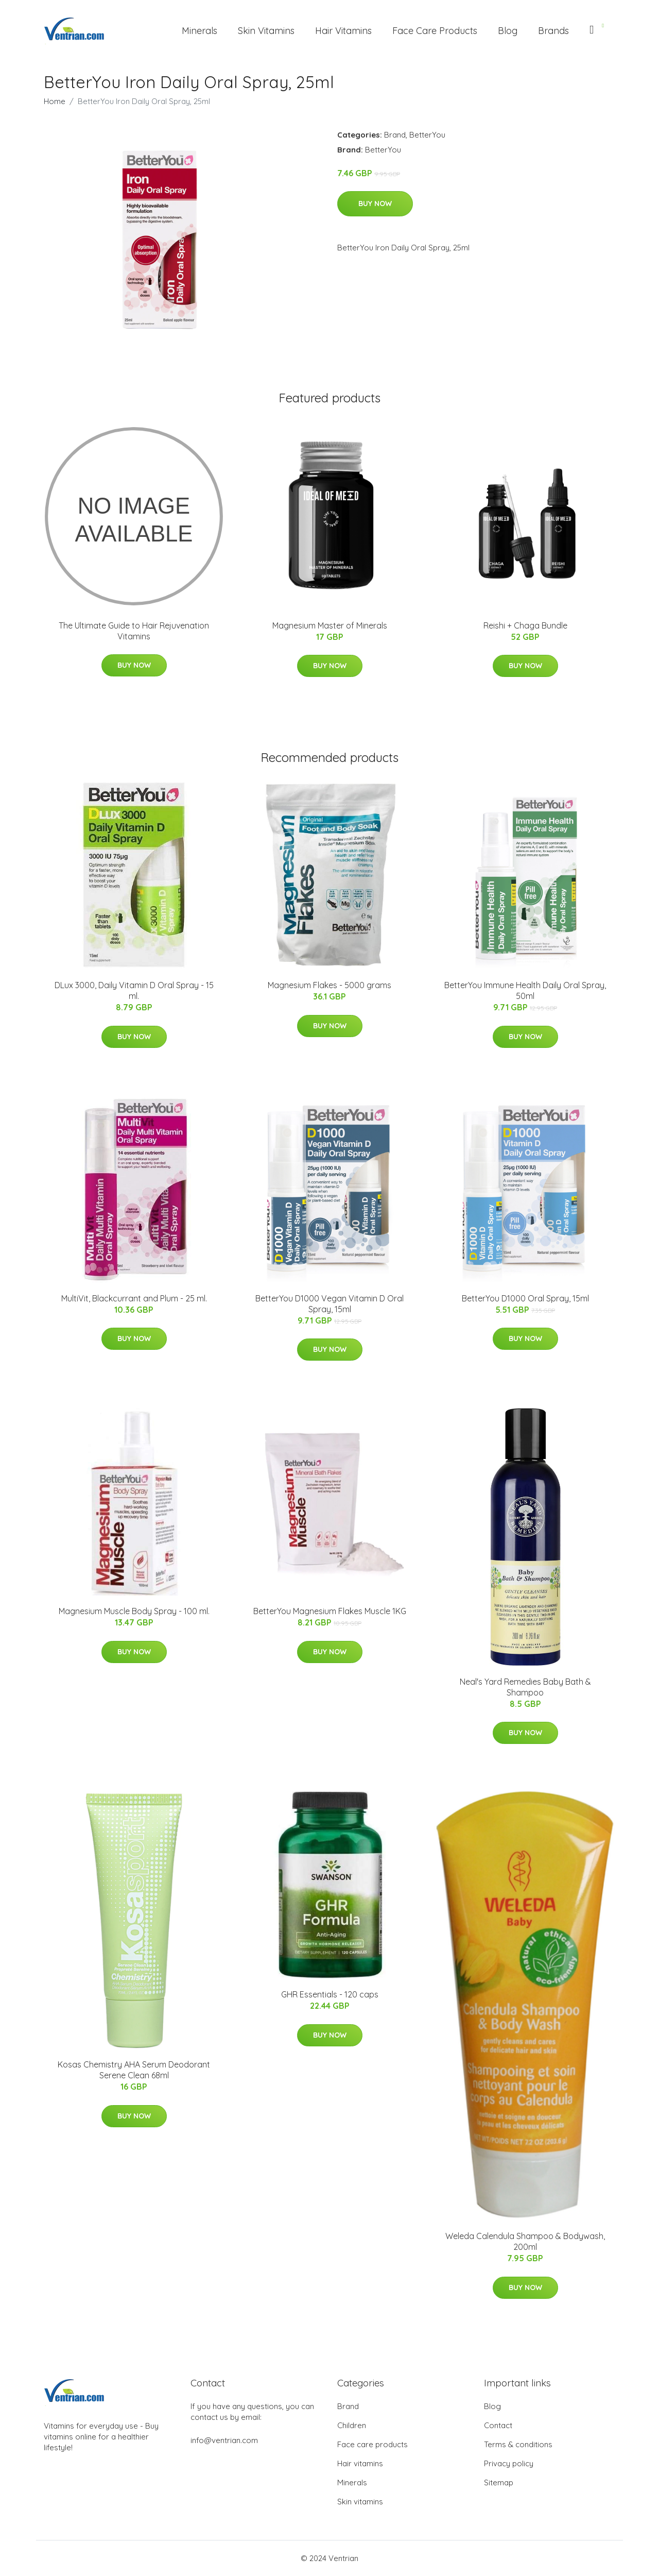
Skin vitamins (360, 2501)
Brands (553, 31)
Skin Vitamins (266, 31)
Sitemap (498, 2482)
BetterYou (427, 135)
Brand (395, 135)
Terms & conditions (518, 2444)
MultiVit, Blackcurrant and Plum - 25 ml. (134, 1298)
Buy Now (375, 203)
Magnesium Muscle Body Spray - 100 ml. (134, 1611)
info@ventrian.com (224, 2440)
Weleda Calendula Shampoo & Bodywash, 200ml (525, 2241)
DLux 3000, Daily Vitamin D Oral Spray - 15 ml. (134, 990)
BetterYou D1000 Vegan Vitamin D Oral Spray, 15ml (329, 1303)
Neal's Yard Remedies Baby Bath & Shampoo (525, 1687)
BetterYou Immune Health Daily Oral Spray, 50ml (525, 990)
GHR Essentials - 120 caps (329, 1994)
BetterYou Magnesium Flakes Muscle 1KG (329, 1611)
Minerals (199, 31)
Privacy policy (508, 2463)
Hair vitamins (360, 2463)
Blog (507, 31)
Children (351, 2425)
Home (54, 101)
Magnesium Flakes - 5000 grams (329, 985)
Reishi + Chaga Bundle (525, 625)
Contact (498, 2425)
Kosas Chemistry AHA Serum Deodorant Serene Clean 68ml (134, 2069)
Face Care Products (434, 31)
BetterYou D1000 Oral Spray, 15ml (525, 1298)
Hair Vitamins (343, 31)
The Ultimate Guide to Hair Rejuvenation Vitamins (134, 630)
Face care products (372, 2444)
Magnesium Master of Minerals (329, 625)
